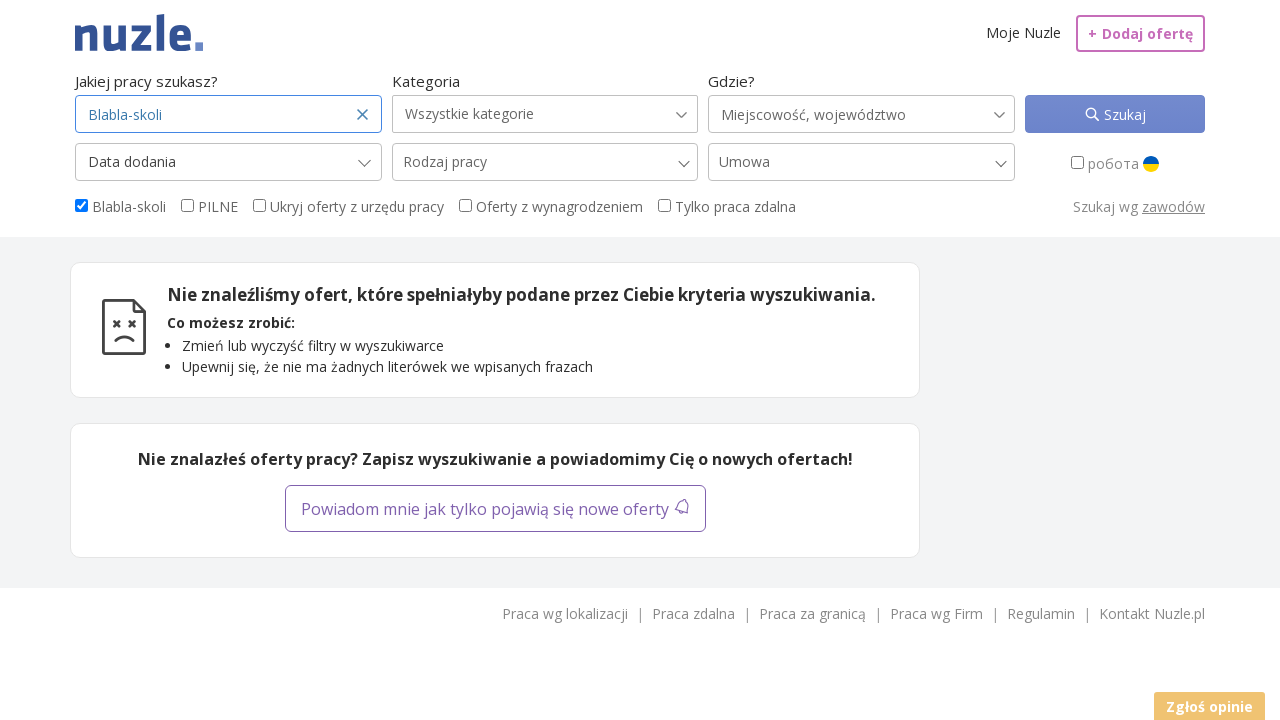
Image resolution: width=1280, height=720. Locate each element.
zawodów (1173, 206)
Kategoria (426, 81)
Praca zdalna (693, 613)
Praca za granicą (812, 613)
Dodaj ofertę (1140, 33)
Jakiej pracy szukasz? (146, 81)
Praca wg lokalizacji (565, 613)
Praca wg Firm (936, 613)
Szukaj (1123, 114)
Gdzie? (731, 81)
